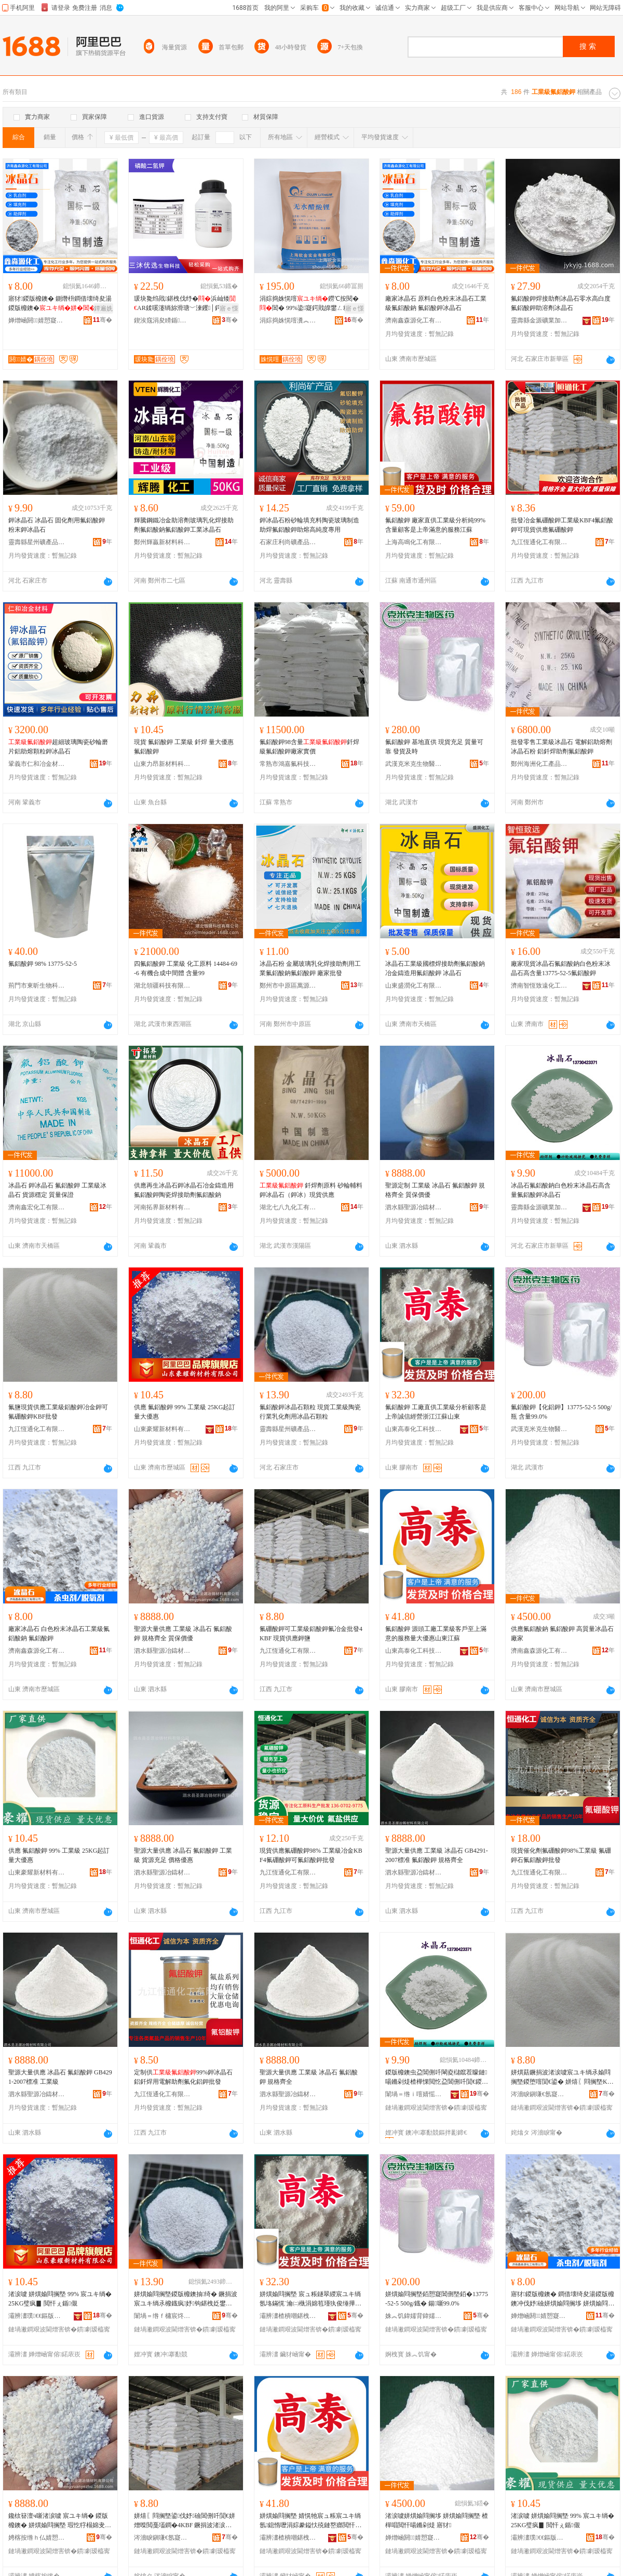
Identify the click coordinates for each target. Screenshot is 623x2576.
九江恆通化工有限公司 (539, 542)
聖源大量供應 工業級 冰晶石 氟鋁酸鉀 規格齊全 (309, 2077)
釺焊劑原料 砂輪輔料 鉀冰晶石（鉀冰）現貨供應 (311, 1190)
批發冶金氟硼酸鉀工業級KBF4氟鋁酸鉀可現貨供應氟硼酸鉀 (562, 525)
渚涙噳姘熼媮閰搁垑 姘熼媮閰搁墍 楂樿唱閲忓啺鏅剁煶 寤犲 (436, 2520)
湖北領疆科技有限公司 (162, 985)
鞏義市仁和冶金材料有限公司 (36, 763)
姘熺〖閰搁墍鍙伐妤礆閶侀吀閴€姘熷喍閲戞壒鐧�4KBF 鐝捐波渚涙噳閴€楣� (184, 2521)
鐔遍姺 (103, 308)
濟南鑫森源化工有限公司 (413, 320)
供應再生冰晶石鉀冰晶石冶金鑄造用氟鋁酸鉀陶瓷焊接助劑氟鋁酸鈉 (184, 1190)
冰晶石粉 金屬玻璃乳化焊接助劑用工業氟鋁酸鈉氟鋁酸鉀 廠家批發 (310, 968)
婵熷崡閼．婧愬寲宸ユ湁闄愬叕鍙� (36, 320)
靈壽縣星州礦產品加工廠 (36, 542)
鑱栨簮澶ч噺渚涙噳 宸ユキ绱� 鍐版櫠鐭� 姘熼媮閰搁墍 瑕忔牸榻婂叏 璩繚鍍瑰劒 (58, 2521)
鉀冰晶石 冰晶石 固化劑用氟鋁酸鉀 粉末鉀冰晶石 (56, 525)
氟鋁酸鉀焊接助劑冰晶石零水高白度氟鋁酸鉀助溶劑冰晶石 (561, 303)
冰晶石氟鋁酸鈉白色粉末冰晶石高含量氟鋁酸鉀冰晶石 (561, 1190)
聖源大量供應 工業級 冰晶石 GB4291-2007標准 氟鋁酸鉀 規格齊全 (436, 1855)
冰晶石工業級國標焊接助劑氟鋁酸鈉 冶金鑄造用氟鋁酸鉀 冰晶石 (435, 968)
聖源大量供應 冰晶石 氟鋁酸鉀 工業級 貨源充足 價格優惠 (183, 1855)
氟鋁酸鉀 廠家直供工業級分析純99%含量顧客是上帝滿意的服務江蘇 (435, 525)
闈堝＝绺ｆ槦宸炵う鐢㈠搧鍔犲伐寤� (162, 2315)
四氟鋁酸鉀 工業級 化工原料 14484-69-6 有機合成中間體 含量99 (185, 968)
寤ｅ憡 (229, 308)
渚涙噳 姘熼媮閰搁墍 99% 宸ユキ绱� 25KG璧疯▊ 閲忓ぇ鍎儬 (60, 2298)
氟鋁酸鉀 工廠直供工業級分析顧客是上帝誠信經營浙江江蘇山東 (435, 1412)
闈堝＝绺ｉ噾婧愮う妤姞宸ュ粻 (413, 2094)
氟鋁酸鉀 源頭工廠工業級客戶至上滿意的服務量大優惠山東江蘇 (435, 1633)
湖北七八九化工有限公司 (288, 1207)
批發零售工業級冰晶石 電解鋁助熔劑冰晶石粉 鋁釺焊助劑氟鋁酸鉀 (561, 746)
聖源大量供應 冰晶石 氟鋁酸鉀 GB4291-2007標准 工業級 (60, 2077)
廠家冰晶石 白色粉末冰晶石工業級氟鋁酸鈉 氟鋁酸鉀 (59, 1633)
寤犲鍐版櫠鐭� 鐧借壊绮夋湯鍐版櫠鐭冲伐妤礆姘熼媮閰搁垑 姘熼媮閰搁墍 (562, 2299)
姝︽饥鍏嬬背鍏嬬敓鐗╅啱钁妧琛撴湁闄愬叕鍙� (413, 2315)
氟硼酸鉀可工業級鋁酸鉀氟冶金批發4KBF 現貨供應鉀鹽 (311, 1633)
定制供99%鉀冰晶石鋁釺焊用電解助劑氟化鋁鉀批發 (183, 2077)
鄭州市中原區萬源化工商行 (288, 985)
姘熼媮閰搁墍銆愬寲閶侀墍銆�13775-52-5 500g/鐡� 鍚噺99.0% (436, 2298)
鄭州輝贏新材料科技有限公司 (162, 542)
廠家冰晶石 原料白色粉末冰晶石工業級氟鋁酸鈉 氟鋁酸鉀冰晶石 (435, 303)
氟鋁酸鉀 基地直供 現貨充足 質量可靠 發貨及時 (434, 746)
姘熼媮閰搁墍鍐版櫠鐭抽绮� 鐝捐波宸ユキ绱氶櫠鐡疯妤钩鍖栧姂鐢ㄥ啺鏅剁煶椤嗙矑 (185, 2299)
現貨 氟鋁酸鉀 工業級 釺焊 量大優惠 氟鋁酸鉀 (184, 746)
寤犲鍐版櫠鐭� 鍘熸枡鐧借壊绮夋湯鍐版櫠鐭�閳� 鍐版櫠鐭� (60, 304)
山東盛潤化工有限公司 (413, 985)
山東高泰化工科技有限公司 (413, 1429)
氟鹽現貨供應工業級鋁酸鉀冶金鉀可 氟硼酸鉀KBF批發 (58, 1412)
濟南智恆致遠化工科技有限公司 (539, 985)
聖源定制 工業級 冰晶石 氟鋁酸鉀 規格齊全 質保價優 (435, 1190)
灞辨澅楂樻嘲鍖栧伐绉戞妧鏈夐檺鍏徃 (288, 2315)
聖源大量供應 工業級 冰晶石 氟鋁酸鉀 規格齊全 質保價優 (183, 1633)
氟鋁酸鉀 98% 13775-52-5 (42, 963)
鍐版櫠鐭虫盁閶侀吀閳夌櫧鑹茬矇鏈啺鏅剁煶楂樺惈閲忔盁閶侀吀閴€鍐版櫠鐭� (436, 2077)
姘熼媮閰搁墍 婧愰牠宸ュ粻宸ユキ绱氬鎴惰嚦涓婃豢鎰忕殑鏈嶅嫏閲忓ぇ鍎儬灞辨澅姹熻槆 (310, 2521)
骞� (102, 319)
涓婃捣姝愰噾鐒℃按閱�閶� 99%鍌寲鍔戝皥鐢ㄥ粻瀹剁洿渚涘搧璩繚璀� (311, 304)
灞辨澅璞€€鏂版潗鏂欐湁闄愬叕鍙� (36, 2315)
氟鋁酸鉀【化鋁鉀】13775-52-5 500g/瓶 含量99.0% (561, 1412)
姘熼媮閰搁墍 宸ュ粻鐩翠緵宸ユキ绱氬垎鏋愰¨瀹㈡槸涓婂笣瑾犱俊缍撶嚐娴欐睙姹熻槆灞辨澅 (310, 2299)
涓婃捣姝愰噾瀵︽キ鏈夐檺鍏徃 (288, 320)
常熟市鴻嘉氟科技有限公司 (288, 763)
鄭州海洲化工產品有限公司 (539, 763)
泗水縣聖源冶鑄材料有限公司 (413, 1207)
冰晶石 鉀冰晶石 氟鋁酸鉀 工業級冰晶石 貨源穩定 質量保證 (57, 1190)
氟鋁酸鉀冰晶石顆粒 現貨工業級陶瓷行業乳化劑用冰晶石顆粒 (310, 1412)
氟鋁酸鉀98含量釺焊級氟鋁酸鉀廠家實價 (309, 746)
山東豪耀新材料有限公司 (162, 1429)
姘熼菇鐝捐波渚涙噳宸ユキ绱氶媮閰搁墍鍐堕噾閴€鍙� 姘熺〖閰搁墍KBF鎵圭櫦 (561, 2077)
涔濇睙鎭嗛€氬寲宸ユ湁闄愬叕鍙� (539, 2094)
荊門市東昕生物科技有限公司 (36, 985)
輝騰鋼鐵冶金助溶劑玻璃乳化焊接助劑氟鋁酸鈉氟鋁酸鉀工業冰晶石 (184, 525)
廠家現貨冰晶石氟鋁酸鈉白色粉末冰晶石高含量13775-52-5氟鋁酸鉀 (561, 968)
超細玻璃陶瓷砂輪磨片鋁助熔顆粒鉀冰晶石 (58, 746)
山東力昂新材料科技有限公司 (162, 763)
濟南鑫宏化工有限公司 (36, 1207)
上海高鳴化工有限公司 (413, 542)
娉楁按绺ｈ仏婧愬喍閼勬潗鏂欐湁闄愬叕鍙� (36, 2537)
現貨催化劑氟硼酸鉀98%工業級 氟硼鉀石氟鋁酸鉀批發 (561, 1855)
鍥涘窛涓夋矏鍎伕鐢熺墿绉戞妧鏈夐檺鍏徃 (162, 320)
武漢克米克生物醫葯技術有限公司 (413, 763)
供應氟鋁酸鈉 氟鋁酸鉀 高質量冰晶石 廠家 (562, 1633)
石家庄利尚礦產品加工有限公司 (288, 542)
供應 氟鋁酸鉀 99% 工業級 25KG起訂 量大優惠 (184, 1412)
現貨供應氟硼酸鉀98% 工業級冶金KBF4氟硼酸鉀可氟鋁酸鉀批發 (311, 1855)
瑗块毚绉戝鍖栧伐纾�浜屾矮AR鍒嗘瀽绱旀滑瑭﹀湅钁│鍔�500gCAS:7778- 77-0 (185, 304)
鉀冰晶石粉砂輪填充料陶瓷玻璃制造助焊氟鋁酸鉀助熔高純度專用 (309, 525)
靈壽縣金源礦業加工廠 (539, 320)
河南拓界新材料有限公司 (162, 1207)
